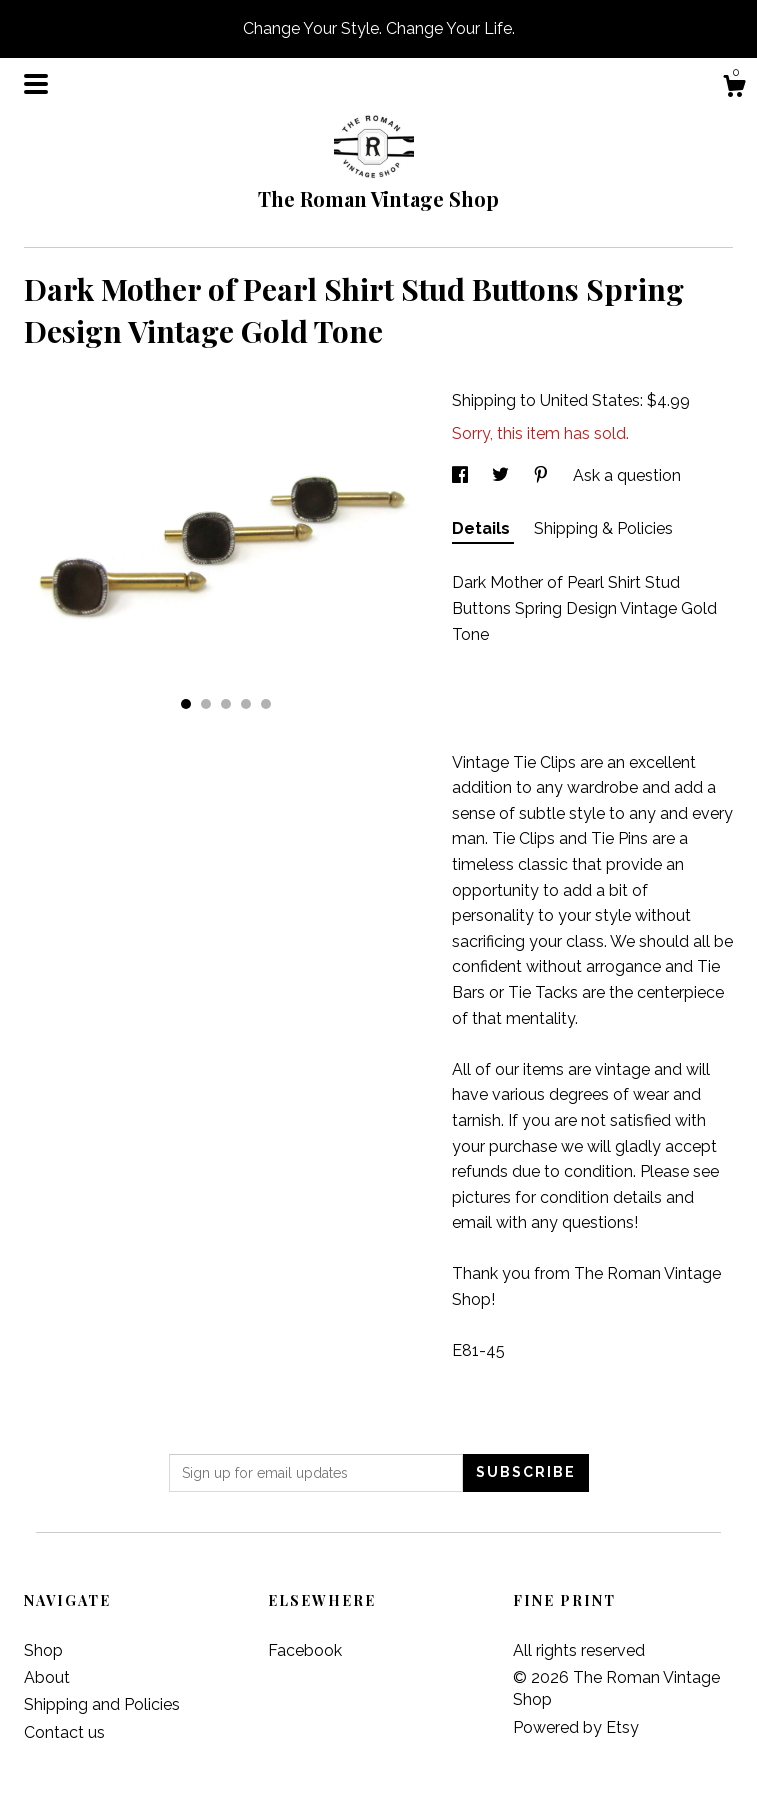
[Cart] (734, 89)
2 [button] (206, 704)
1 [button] (186, 704)
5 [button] (266, 704)
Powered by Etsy (576, 1727)
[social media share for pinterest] (543, 475)
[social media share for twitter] (502, 475)
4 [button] (246, 704)
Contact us (64, 1732)
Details (483, 528)
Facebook (305, 1650)
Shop (43, 1650)
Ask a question (627, 475)
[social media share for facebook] (462, 475)
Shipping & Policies (603, 528)
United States (590, 400)
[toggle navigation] (36, 84)
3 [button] (226, 704)
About (47, 1677)
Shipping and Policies (102, 1704)
